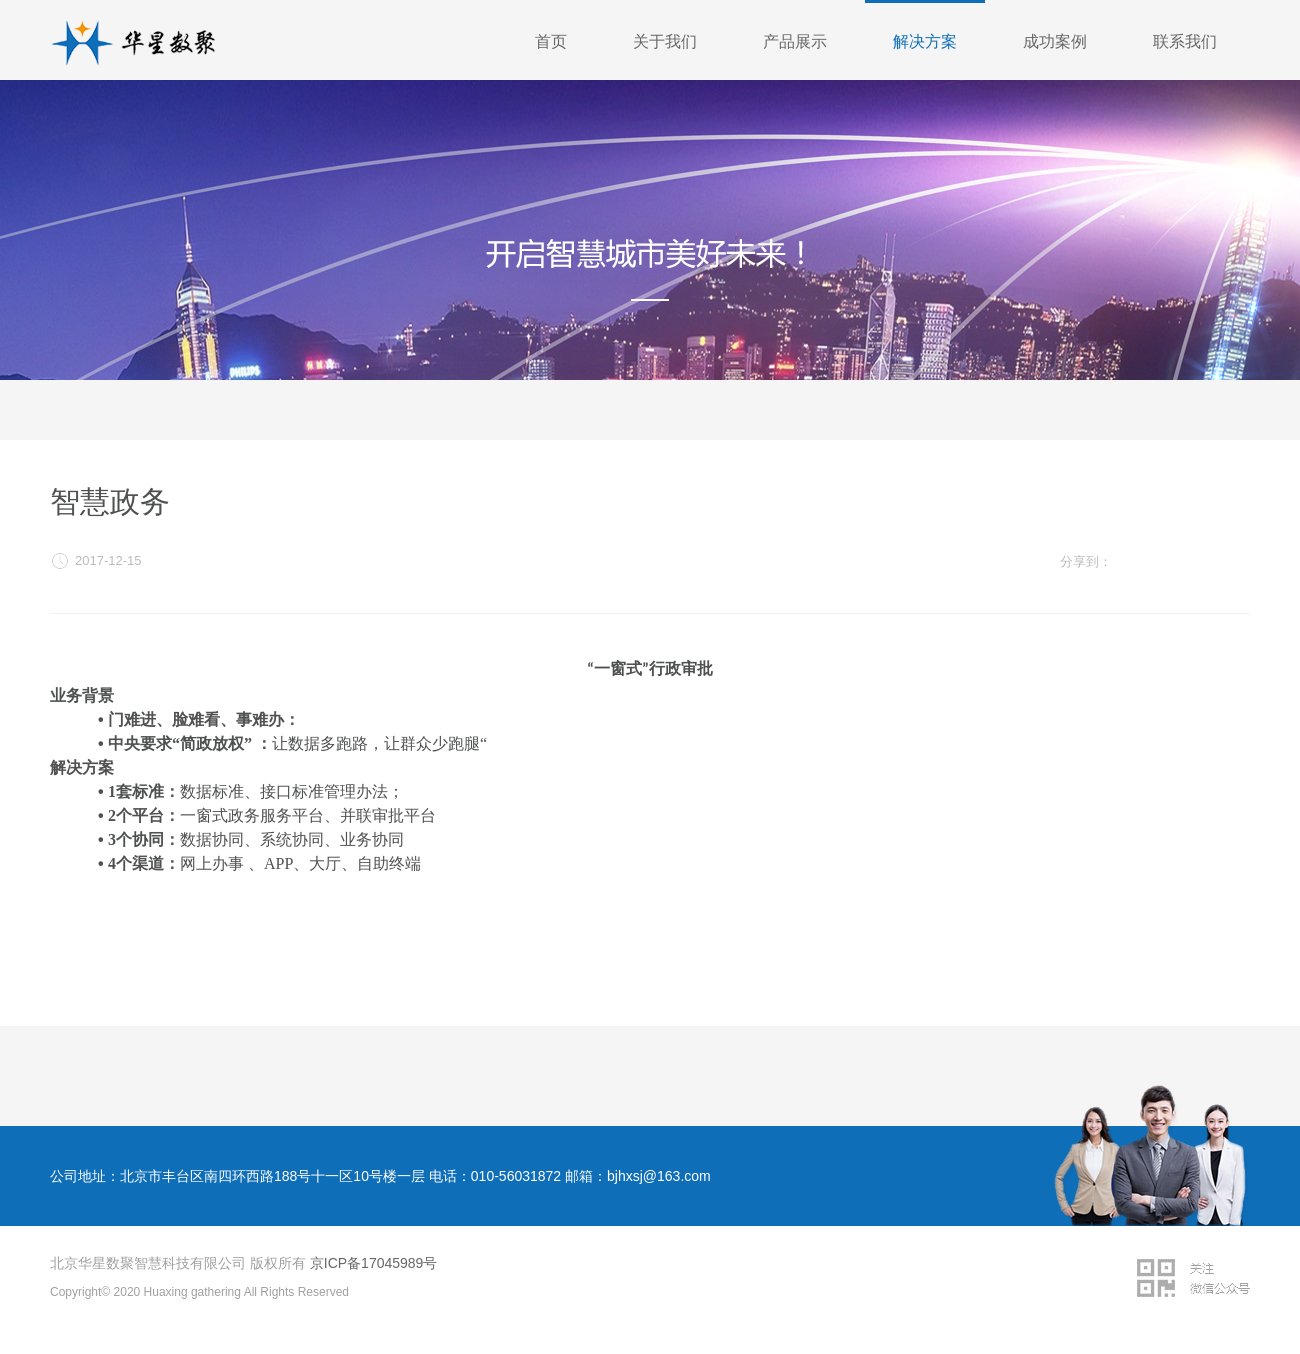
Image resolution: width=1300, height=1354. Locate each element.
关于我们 (665, 41)
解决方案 (925, 41)
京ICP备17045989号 (374, 1263)
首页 (551, 41)
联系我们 (1185, 41)
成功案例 (1055, 41)
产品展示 (795, 41)
